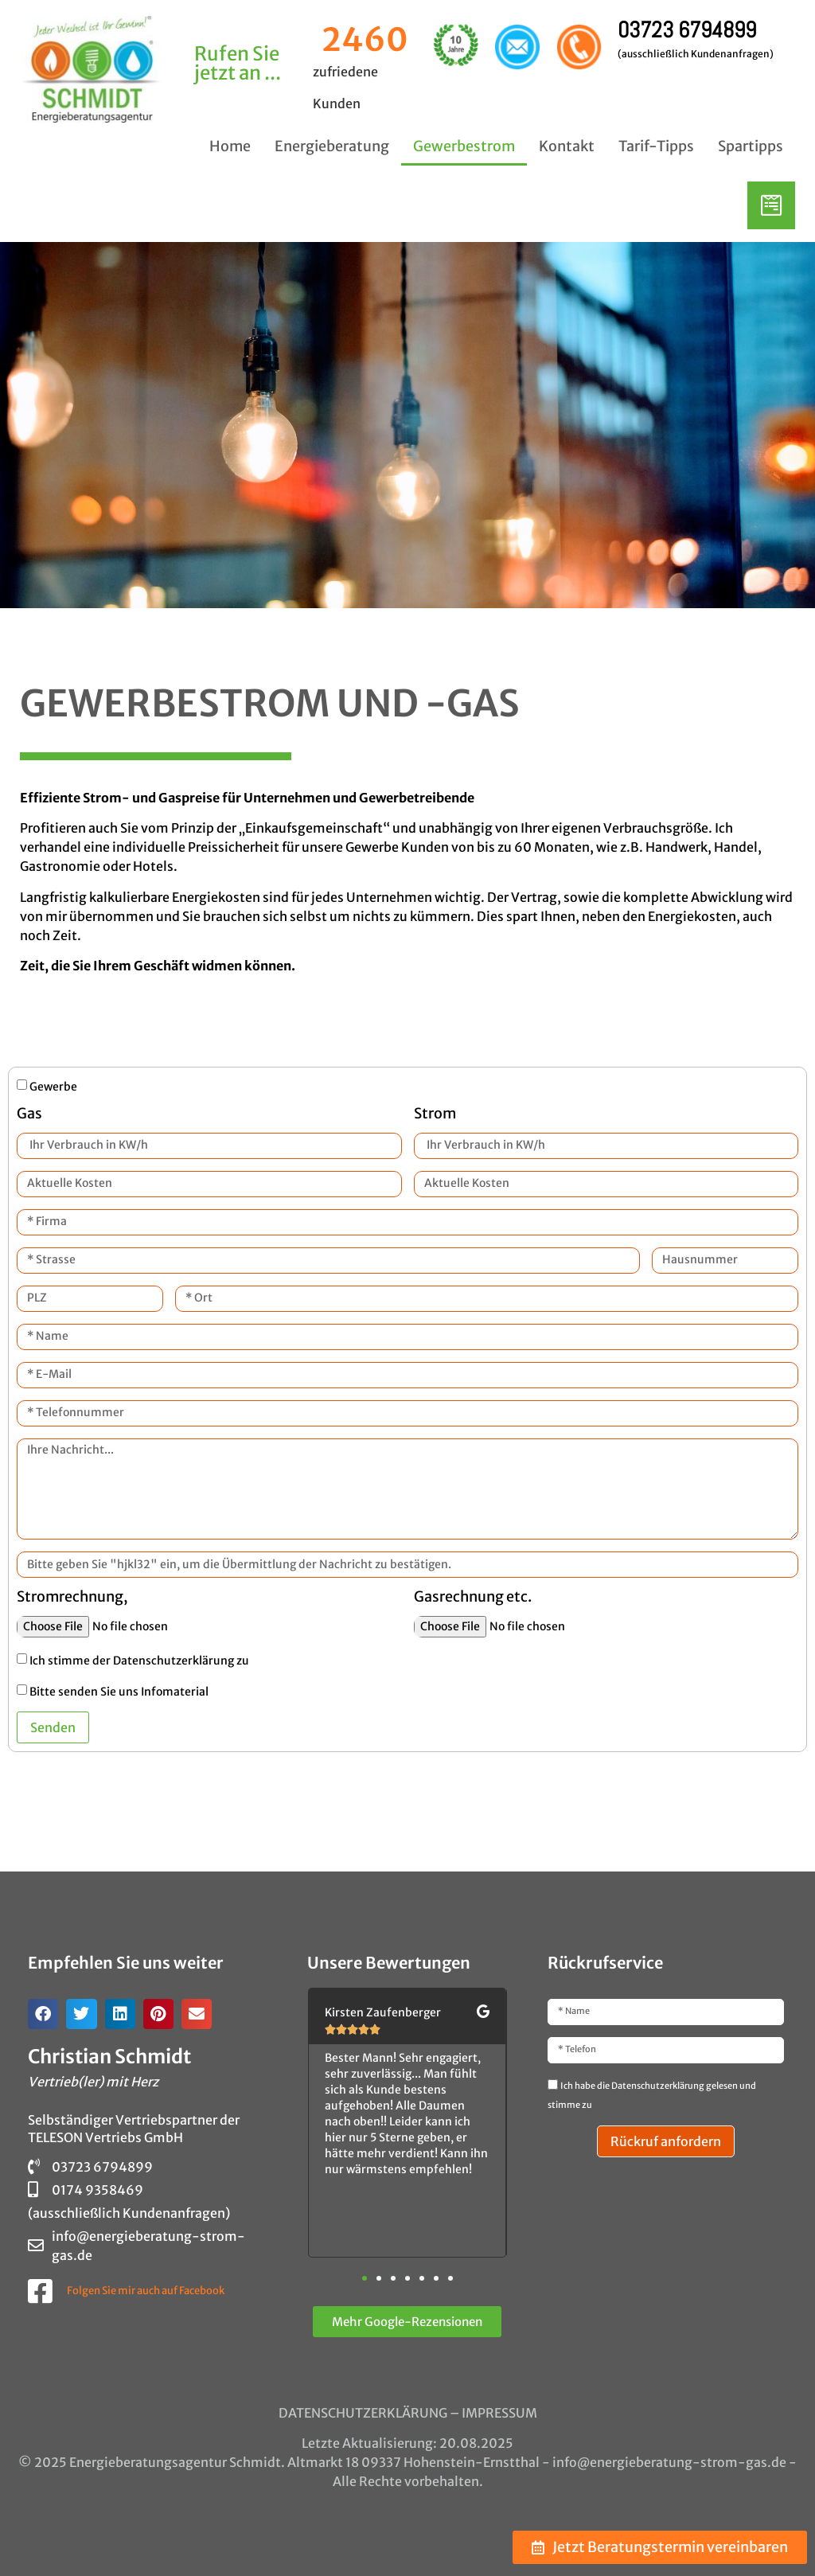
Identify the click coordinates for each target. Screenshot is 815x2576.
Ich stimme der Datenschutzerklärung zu (139, 1660)
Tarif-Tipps (656, 146)
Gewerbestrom (464, 146)
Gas (29, 1114)
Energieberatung (332, 146)
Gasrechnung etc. (473, 1598)
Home (230, 146)
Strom (435, 1114)
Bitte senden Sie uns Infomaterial (119, 1691)
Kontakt (567, 146)
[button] (43, 2014)
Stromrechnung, (72, 1598)
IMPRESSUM (499, 2413)
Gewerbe (53, 1086)
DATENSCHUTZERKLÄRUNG (363, 2413)
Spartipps (750, 146)
